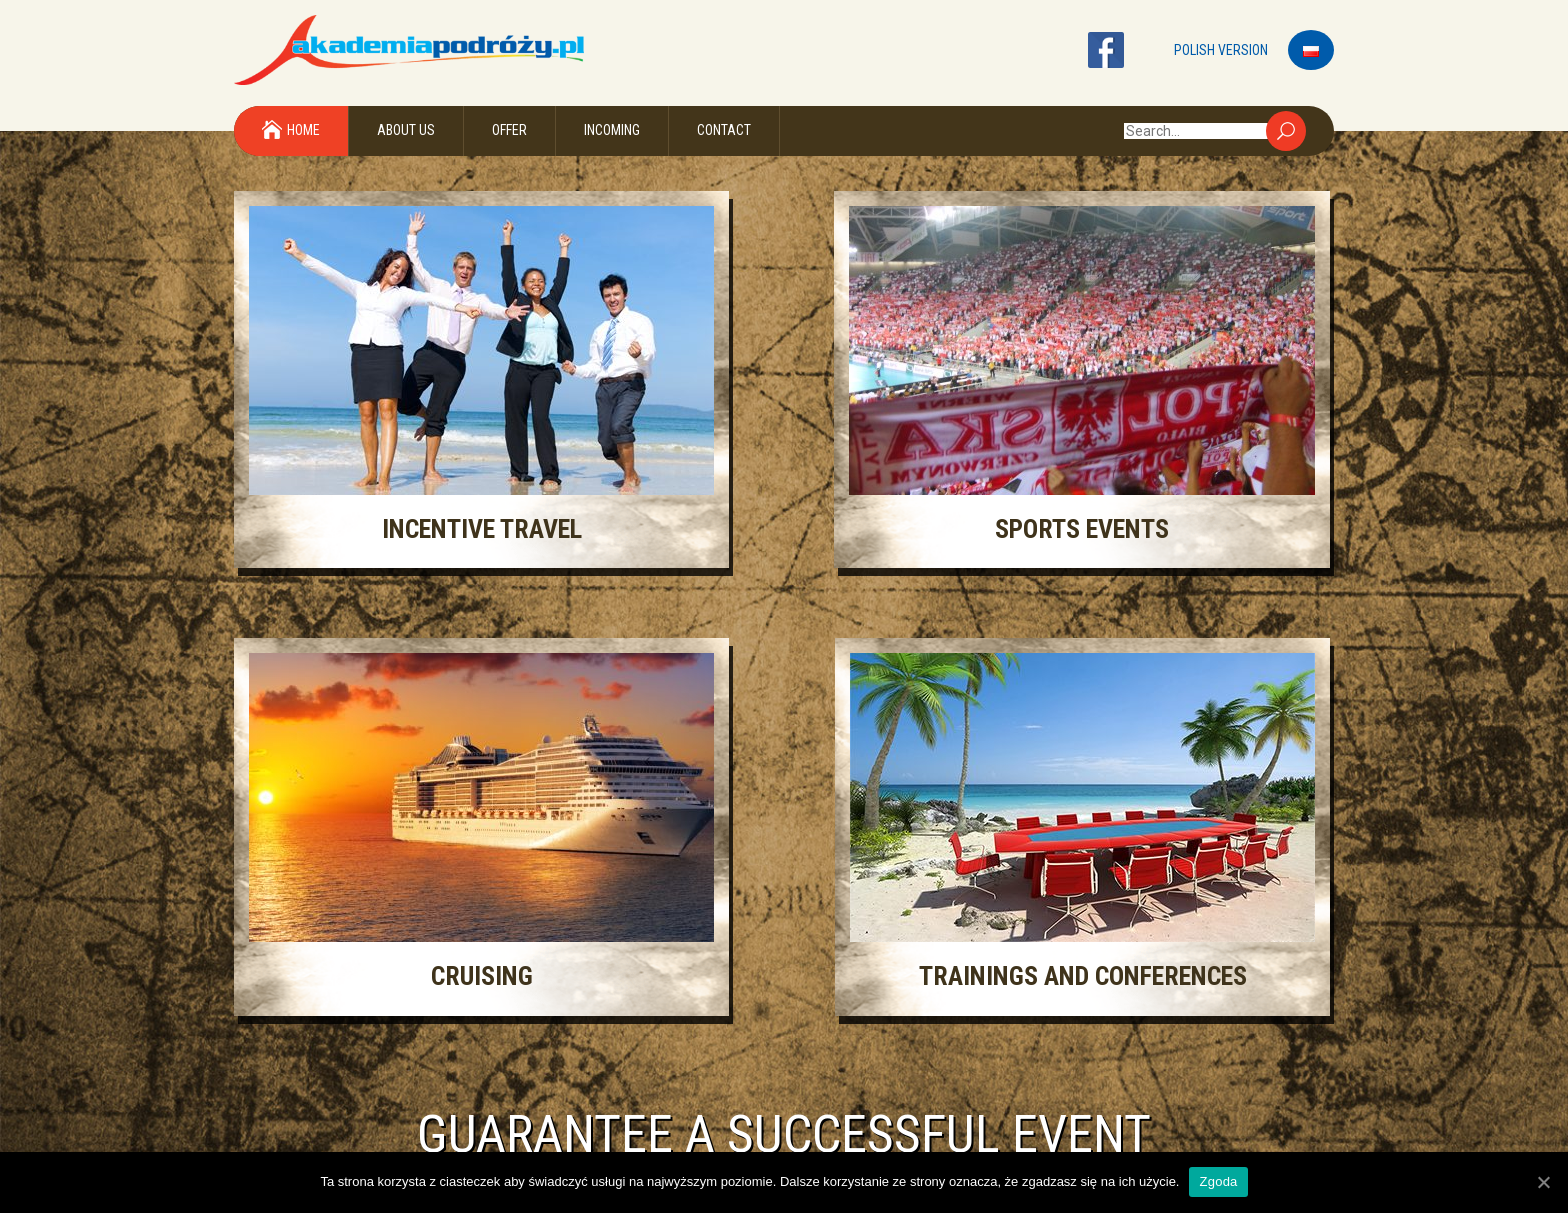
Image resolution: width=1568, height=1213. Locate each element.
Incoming (612, 130)
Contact (724, 130)
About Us (406, 130)
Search (1286, 131)
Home (303, 130)
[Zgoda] (1543, 1182)
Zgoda (1218, 1181)
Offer (509, 130)
